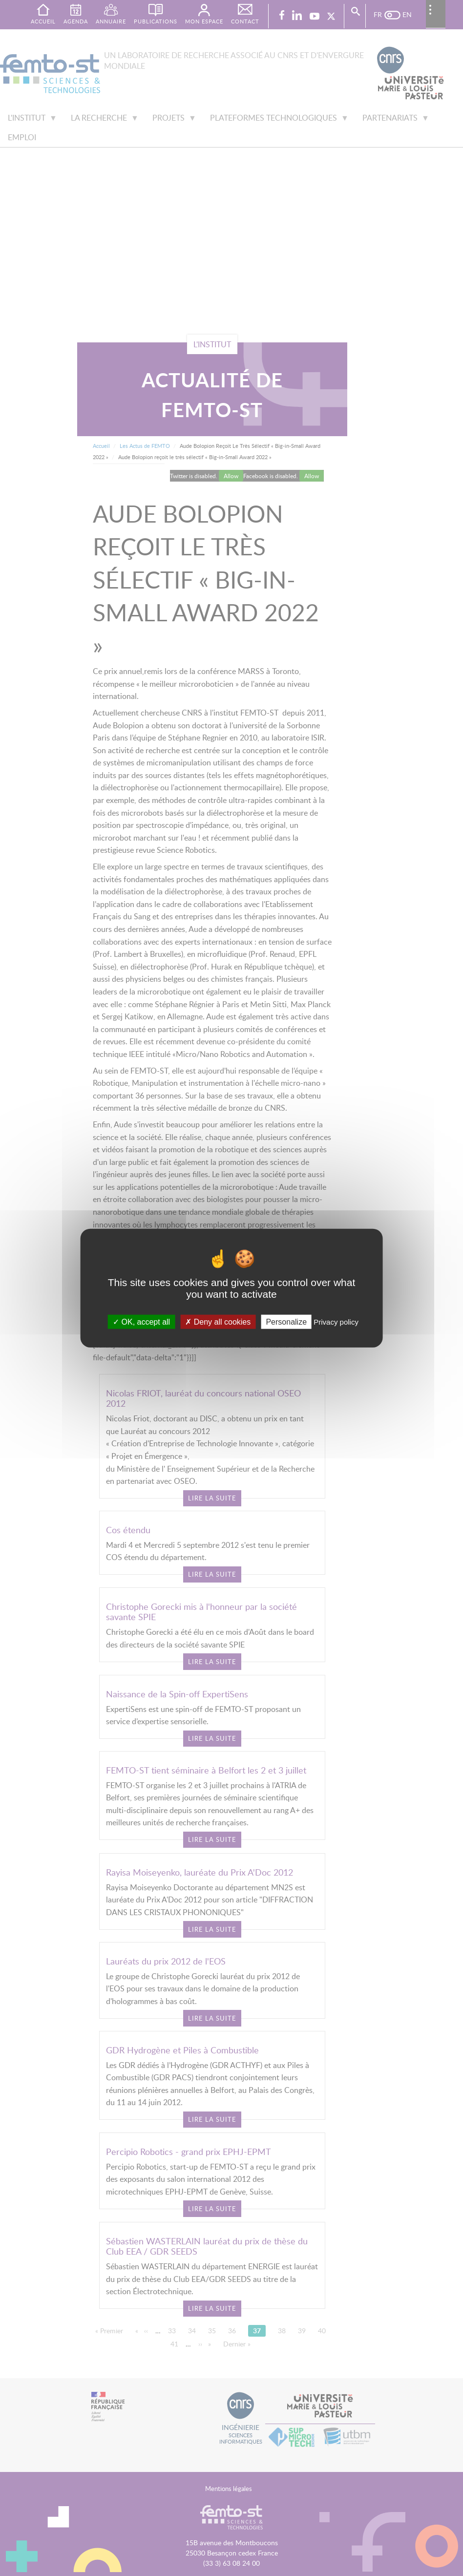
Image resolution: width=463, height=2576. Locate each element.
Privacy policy (336, 1321)
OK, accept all (141, 1321)
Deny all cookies (218, 1321)
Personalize (286, 1321)
